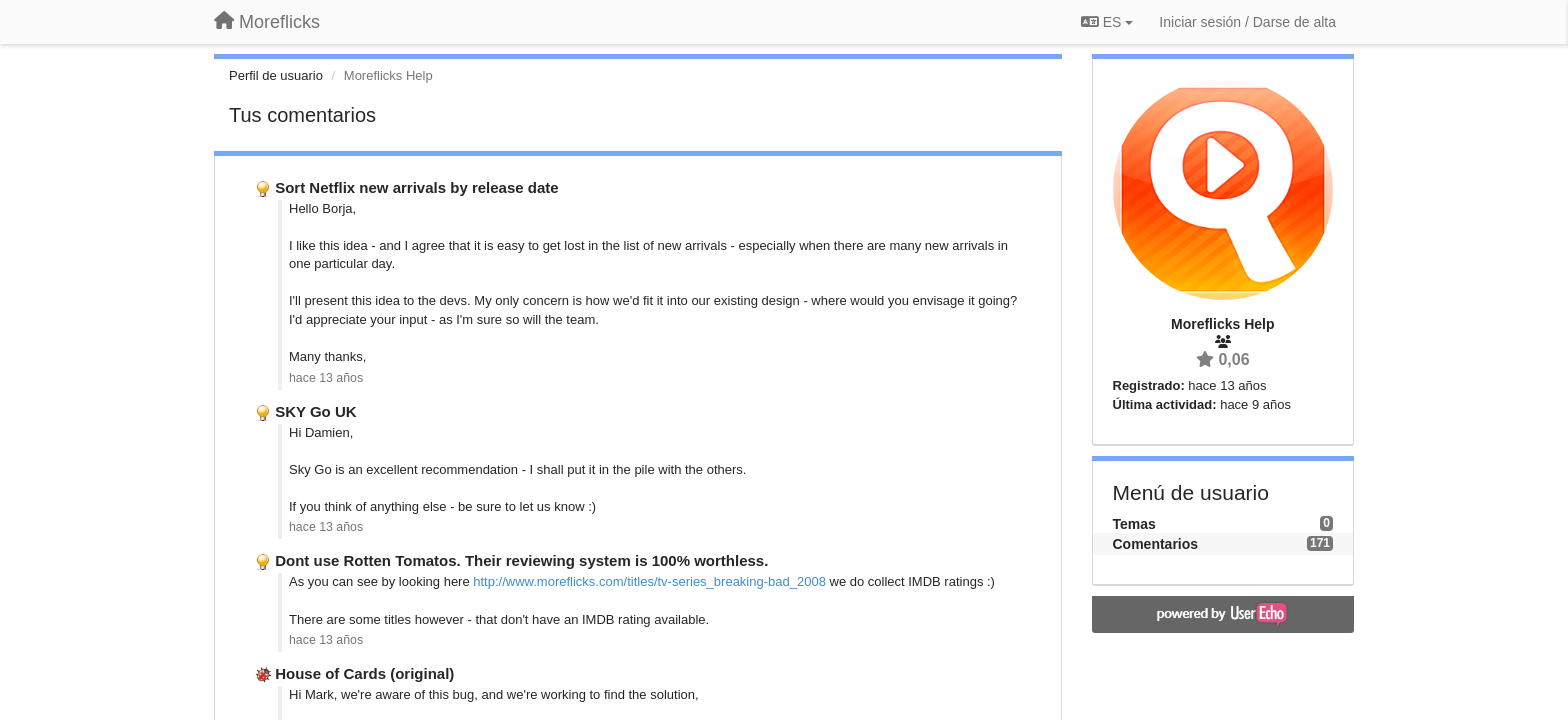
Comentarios (1156, 544)
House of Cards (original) (364, 673)
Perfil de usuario (276, 75)
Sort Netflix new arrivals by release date (416, 187)
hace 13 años (326, 378)
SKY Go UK (315, 411)
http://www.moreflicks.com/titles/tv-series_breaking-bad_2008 (649, 581)
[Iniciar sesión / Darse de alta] (1247, 22)
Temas (1134, 524)
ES (1107, 22)
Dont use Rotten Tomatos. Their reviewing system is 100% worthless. (521, 560)
